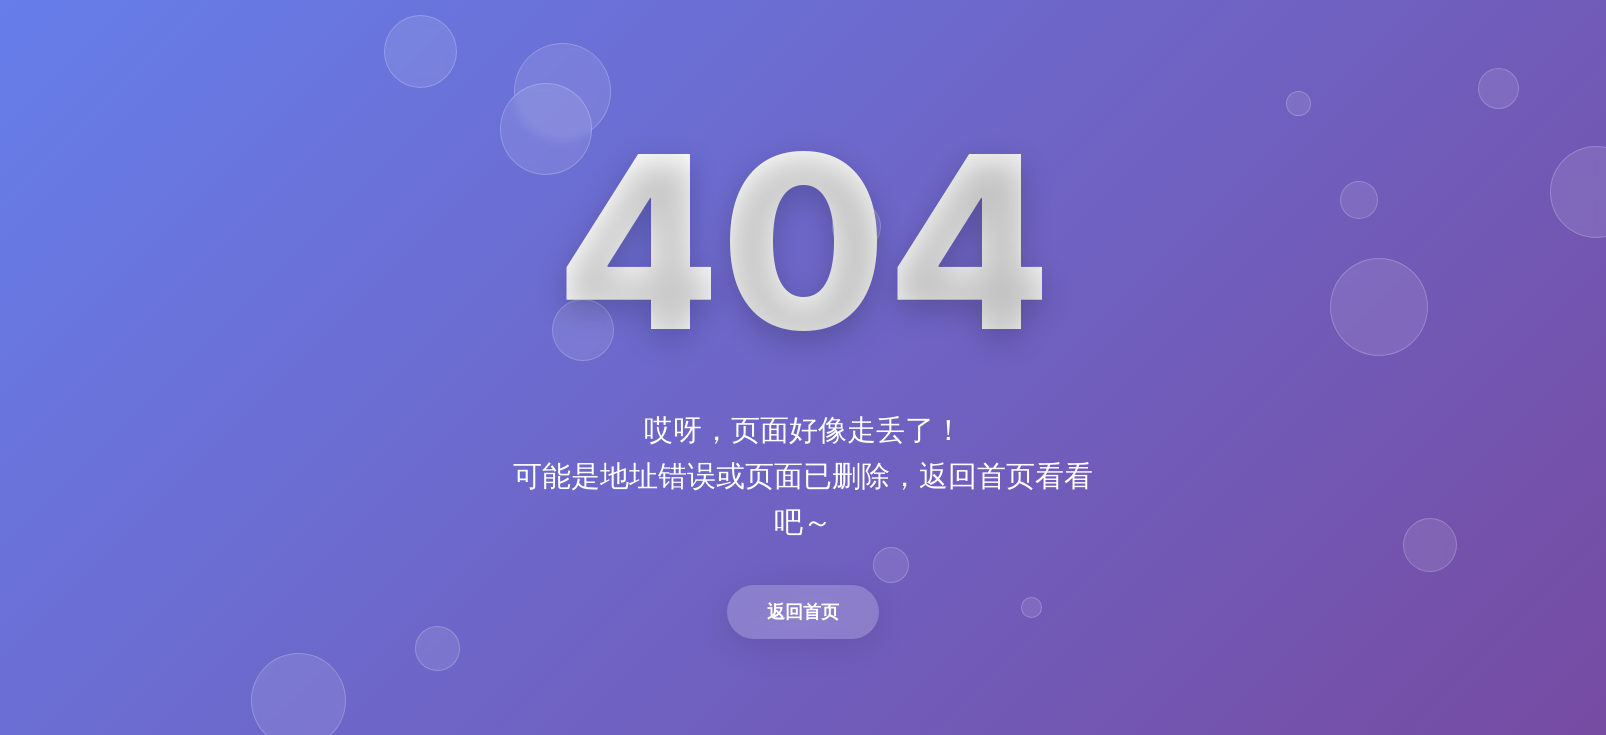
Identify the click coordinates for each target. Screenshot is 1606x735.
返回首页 (803, 611)
